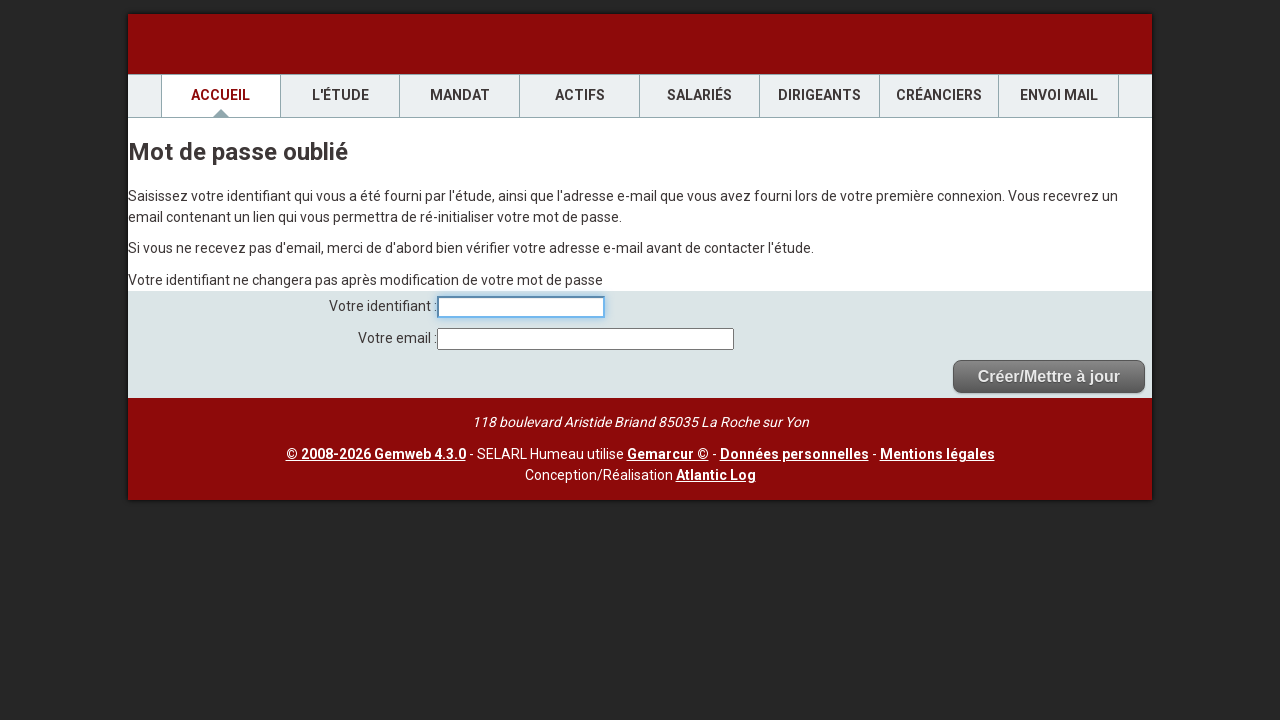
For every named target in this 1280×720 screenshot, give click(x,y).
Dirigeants (819, 95)
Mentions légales (937, 454)
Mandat (460, 95)
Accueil (220, 95)
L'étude (340, 95)
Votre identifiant (381, 306)
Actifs (580, 95)
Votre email (396, 338)
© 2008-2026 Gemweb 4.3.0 (376, 454)
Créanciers (939, 95)
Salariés (699, 95)
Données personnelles (794, 454)
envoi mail (1059, 95)
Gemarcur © (668, 454)
